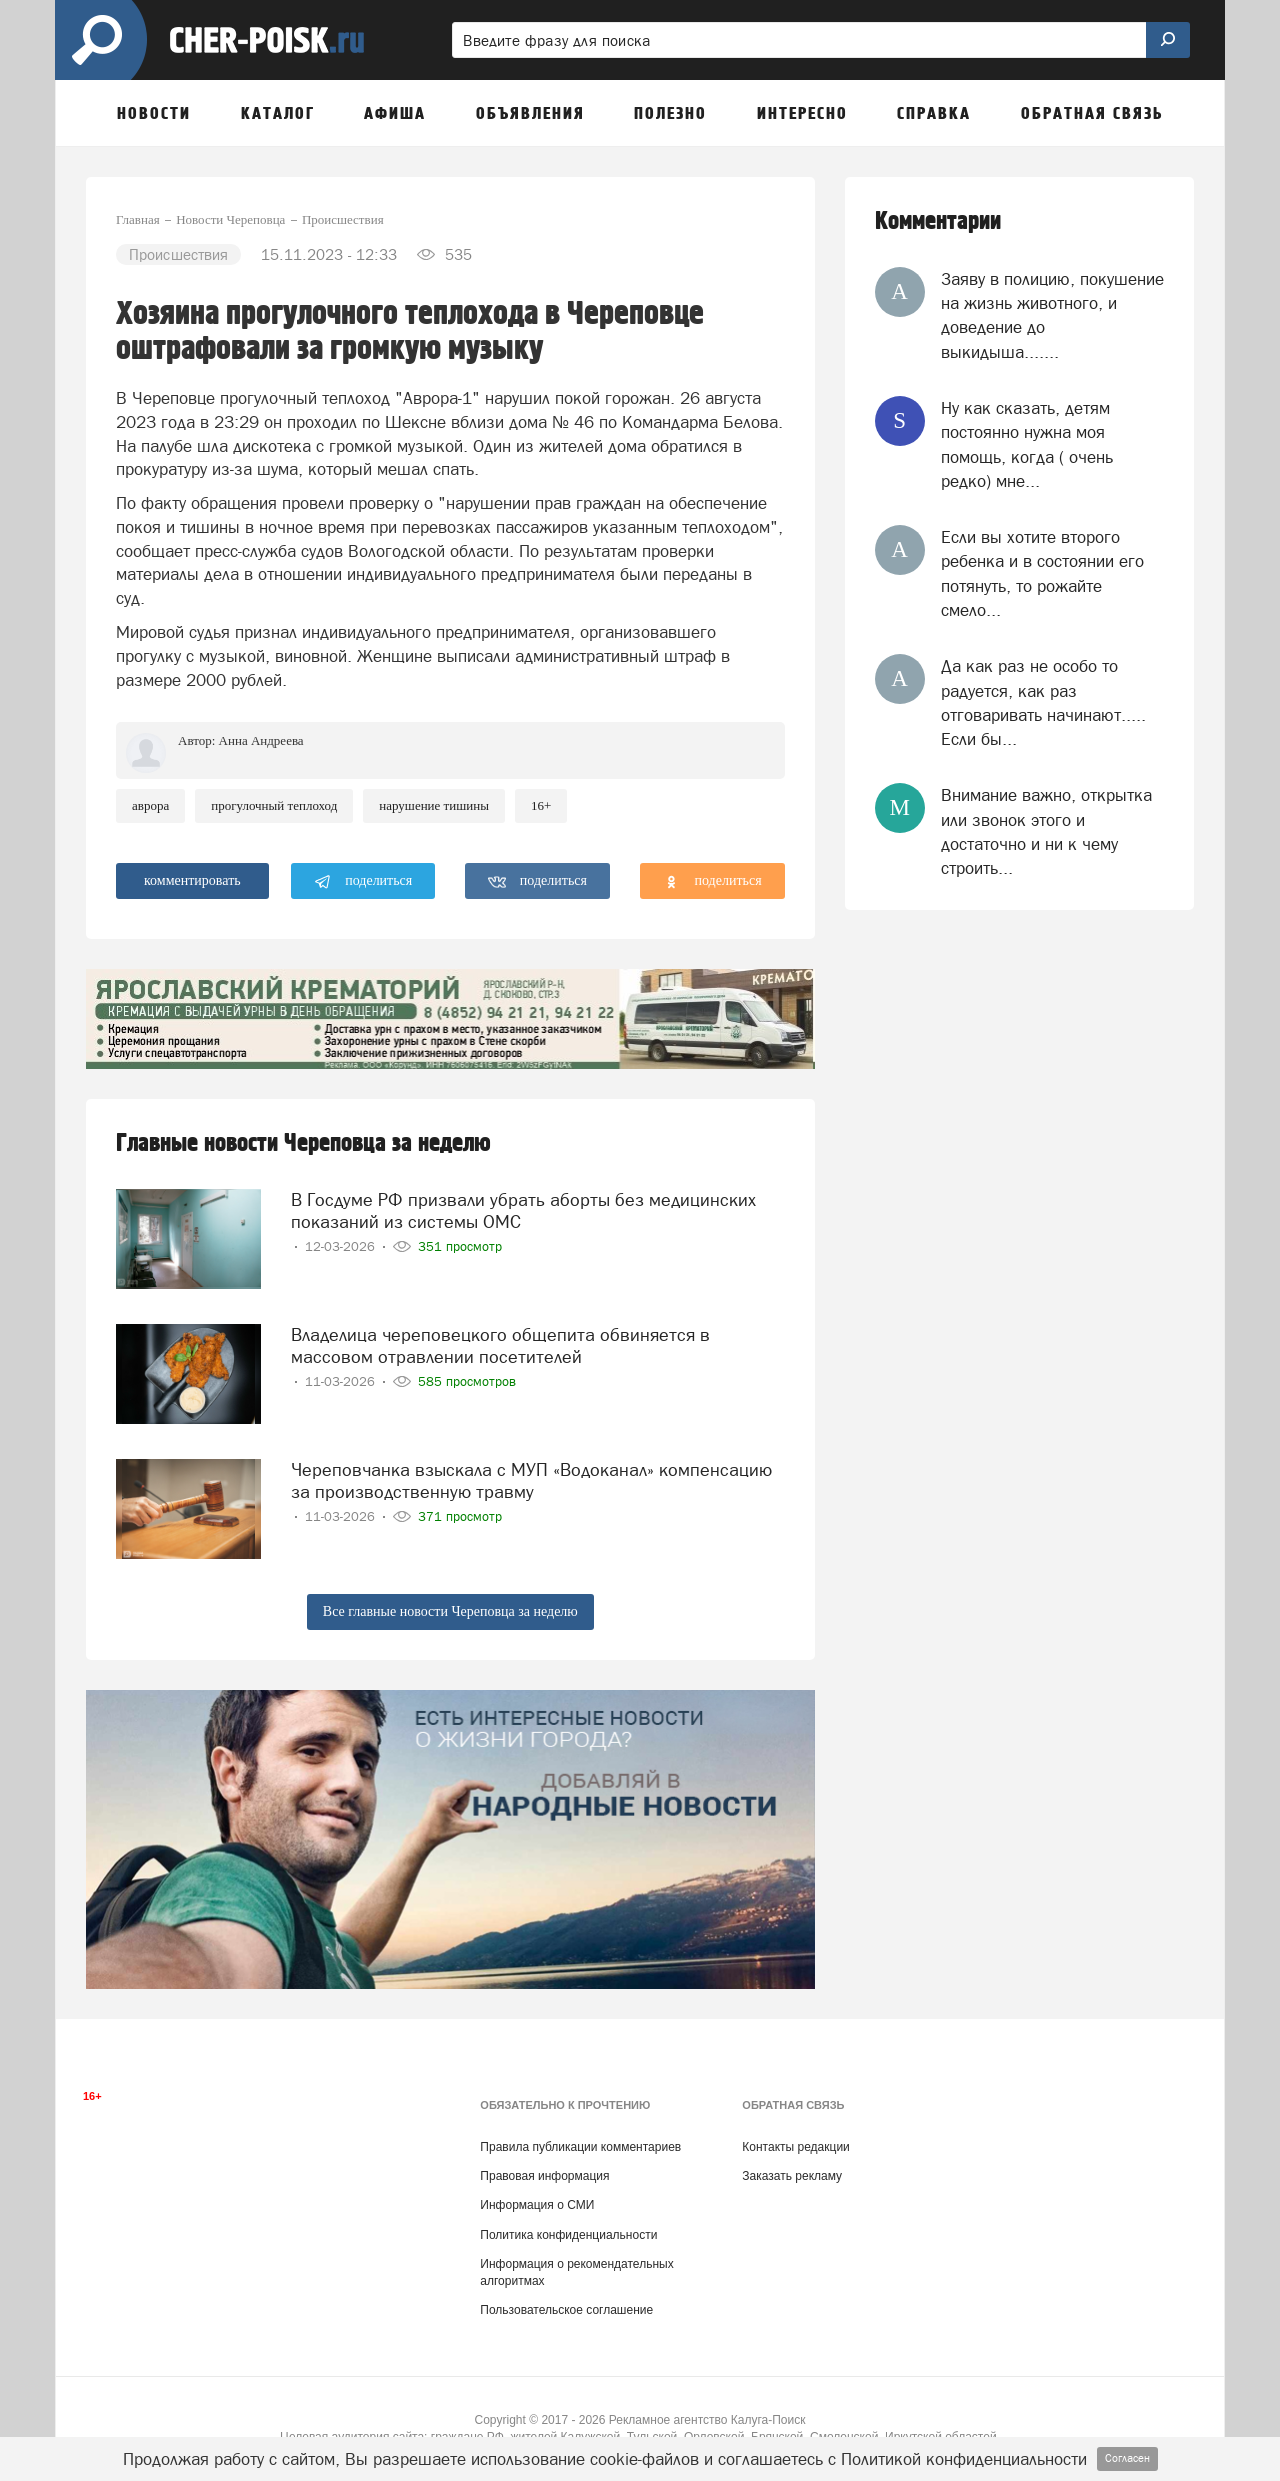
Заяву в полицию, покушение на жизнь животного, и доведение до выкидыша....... (1052, 315)
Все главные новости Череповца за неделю (450, 1611)
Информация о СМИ (537, 2205)
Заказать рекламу (792, 2176)
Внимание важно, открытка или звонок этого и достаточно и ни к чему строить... (1046, 831)
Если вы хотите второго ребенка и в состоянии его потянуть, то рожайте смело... (1042, 573)
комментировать (192, 880)
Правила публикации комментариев (580, 2147)
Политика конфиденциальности (568, 2235)
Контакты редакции (795, 2147)
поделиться (363, 882)
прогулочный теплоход (274, 805)
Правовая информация (544, 2176)
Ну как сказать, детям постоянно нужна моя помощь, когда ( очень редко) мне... (1027, 444)
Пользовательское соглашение (566, 2310)
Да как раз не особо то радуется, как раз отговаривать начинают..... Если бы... (1043, 702)
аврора (150, 805)
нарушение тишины (434, 805)
